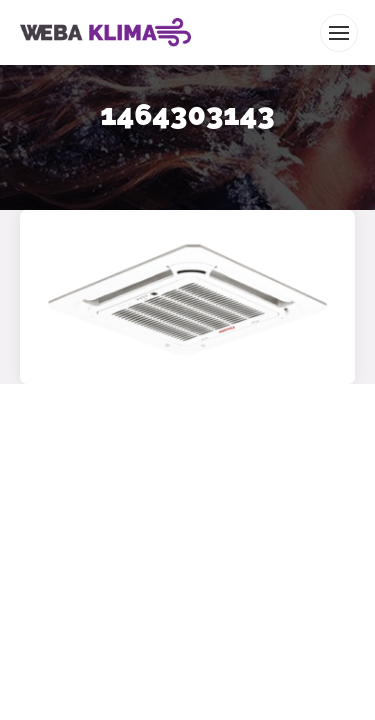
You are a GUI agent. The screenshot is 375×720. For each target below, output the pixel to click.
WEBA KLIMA (46, 8)
